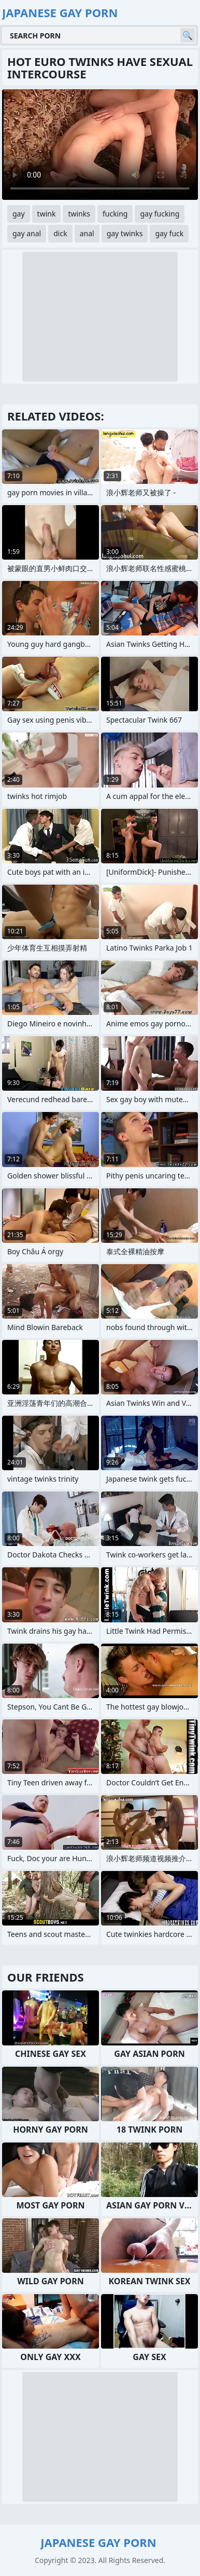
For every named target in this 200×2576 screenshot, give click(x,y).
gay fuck (169, 233)
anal (87, 233)
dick (60, 233)
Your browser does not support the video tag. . (100, 144)
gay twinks (125, 233)
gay (18, 214)
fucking (115, 214)
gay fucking (159, 214)
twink (46, 214)
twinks (79, 214)
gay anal (26, 233)
